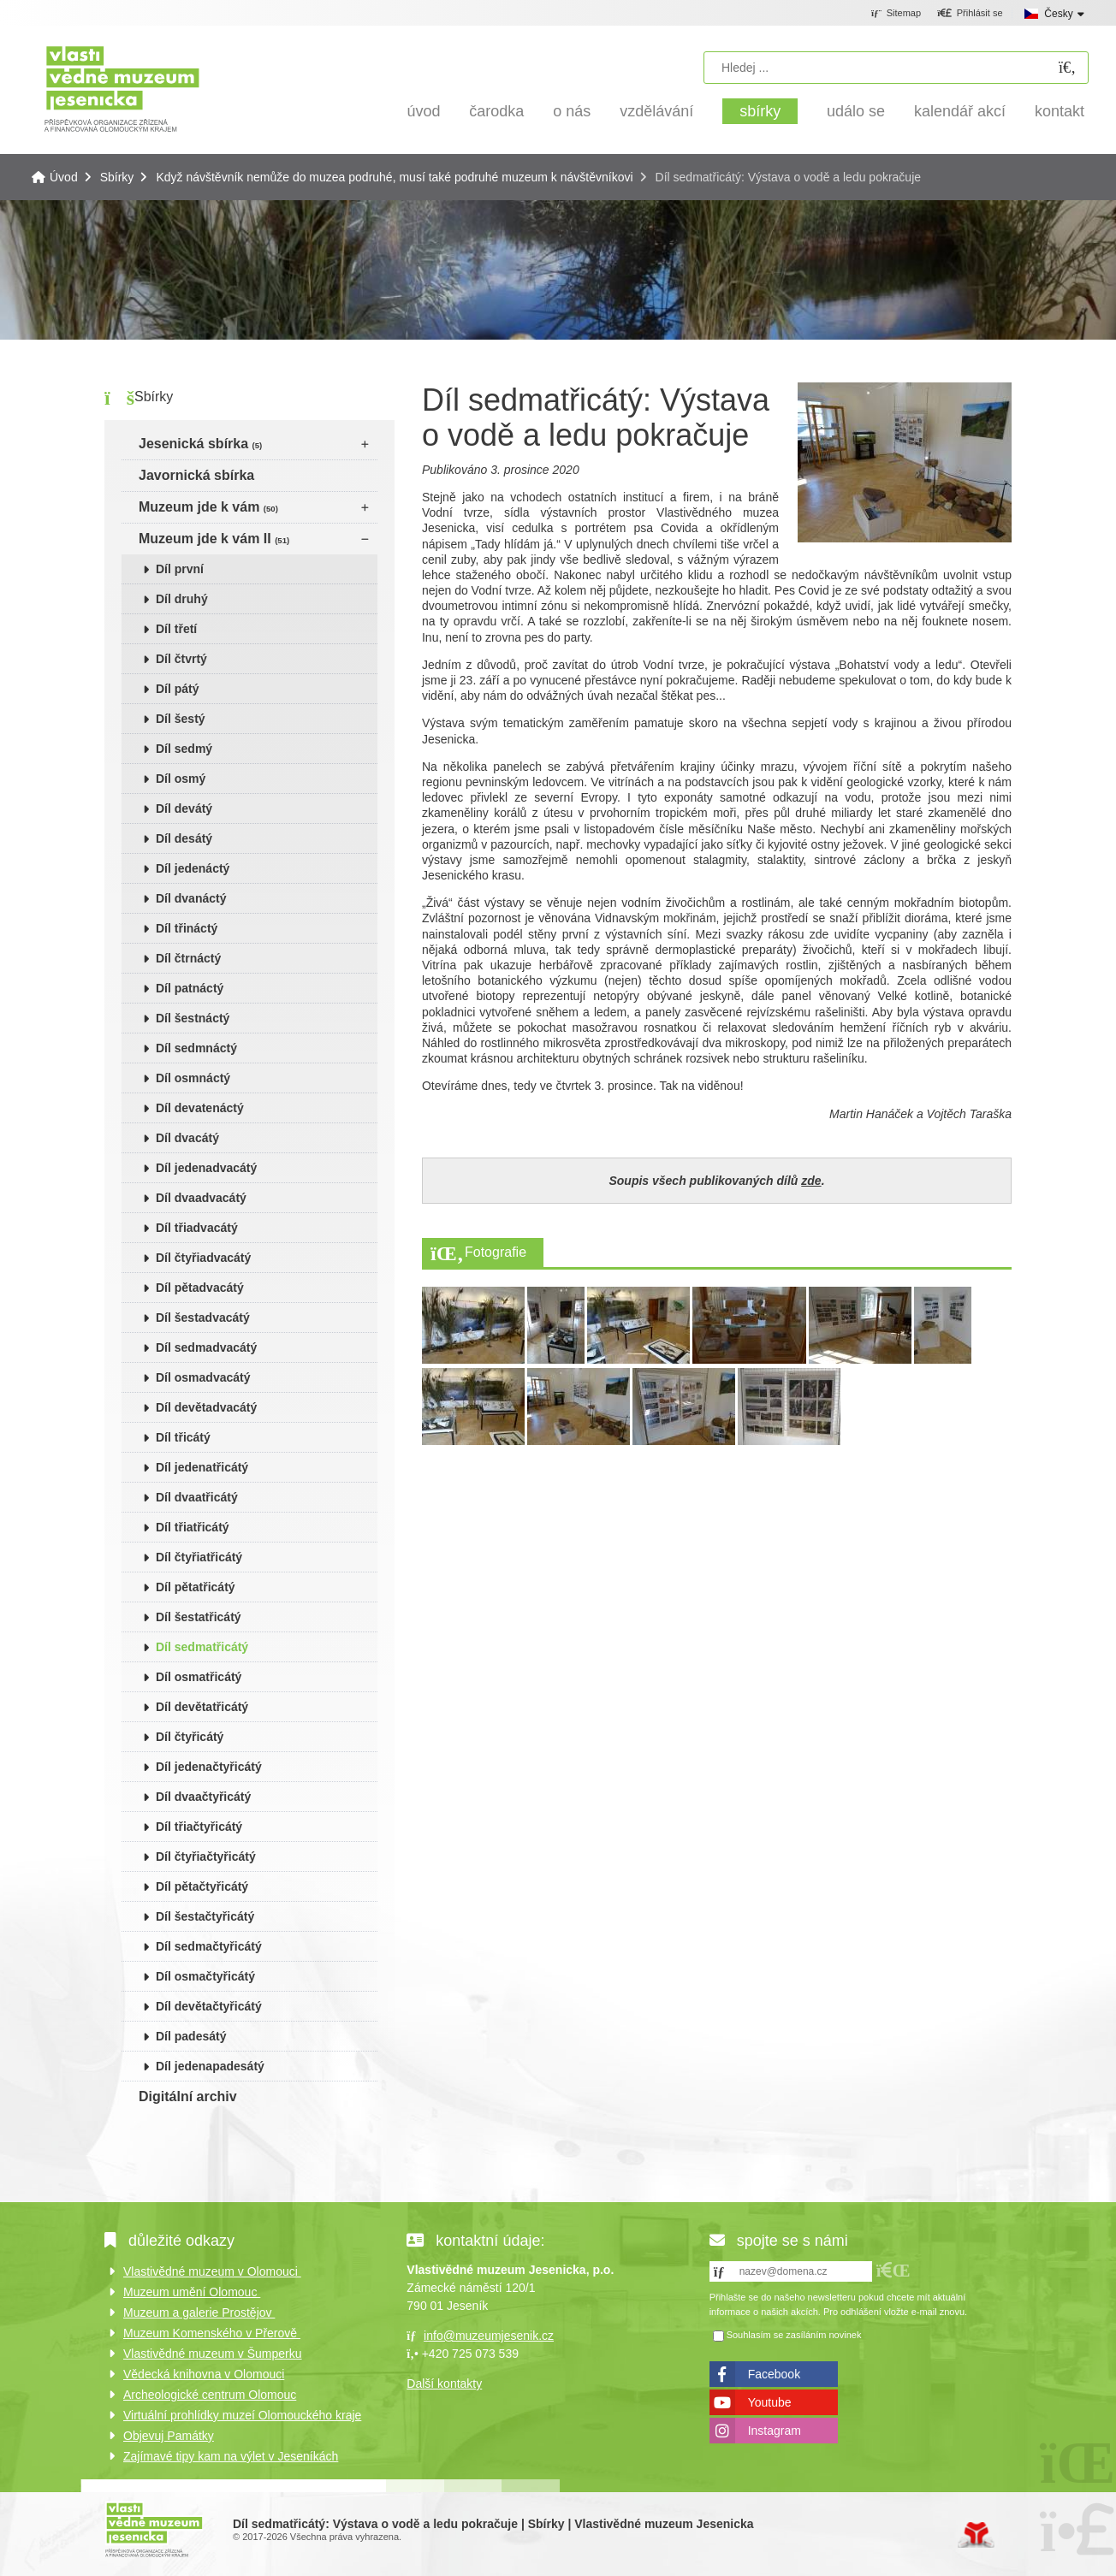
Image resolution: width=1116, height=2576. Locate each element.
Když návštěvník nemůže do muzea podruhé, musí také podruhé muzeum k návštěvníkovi (394, 177)
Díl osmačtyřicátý (205, 1976)
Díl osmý (180, 778)
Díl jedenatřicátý (202, 1467)
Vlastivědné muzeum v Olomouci (212, 2271)
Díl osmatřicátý (198, 1677)
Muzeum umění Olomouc (191, 2292)
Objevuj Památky (168, 2436)
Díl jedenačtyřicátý (209, 1767)
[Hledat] (1067, 68)
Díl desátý (184, 838)
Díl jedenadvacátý (206, 1168)
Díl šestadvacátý (203, 1317)
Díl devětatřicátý (202, 1707)
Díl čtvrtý (181, 659)
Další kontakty (444, 2383)
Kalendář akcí (960, 111)
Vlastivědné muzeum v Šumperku (212, 2353)
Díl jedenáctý (192, 868)
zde (811, 1180)
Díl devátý (184, 808)
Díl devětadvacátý (206, 1407)
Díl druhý (182, 599)
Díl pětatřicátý (195, 1587)
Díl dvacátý (187, 1138)
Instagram (774, 2430)
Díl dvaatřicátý (197, 1497)
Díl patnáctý (189, 988)
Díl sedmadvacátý (206, 1347)
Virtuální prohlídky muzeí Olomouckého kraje (242, 2415)
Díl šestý (180, 718)
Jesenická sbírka (200, 443)
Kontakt (1059, 111)
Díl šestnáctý (192, 1018)
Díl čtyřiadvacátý (203, 1257)
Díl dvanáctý (191, 898)
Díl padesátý (191, 2036)
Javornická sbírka (196, 475)
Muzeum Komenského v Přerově (211, 2333)
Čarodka (496, 111)
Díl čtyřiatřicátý (199, 1557)
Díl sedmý (184, 748)
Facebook (774, 2374)
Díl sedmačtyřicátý (209, 1946)
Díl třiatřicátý (192, 1527)
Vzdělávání (656, 111)
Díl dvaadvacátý (201, 1198)
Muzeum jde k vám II (214, 538)
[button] (970, 13)
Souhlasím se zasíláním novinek (794, 2335)
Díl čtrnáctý (188, 958)
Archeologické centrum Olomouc (209, 2394)
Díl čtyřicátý (189, 1737)
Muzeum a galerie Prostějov (199, 2312)
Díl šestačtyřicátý (205, 1916)
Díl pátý (177, 689)
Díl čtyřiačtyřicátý (206, 1856)
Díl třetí (176, 629)
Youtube (770, 2402)
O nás (572, 111)
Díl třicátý (183, 1437)
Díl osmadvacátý (203, 1377)
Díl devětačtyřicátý (209, 2006)
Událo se (856, 111)
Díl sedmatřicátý (202, 1647)
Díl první (180, 569)
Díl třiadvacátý (197, 1228)
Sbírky (760, 111)
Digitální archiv (188, 2096)
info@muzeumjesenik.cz (489, 2335)
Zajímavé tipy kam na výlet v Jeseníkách (230, 2456)
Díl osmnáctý (193, 1078)
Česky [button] (1058, 14)
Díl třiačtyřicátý (199, 1826)
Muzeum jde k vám (208, 507)
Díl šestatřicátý (198, 1617)
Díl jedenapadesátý (210, 2066)
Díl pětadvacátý (200, 1287)
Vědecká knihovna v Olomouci (203, 2374)
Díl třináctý (186, 928)
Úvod (122, 88)
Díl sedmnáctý (196, 1048)
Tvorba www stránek (976, 2535)
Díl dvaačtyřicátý (203, 1796)
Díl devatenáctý (200, 1108)
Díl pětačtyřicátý (202, 1886)
